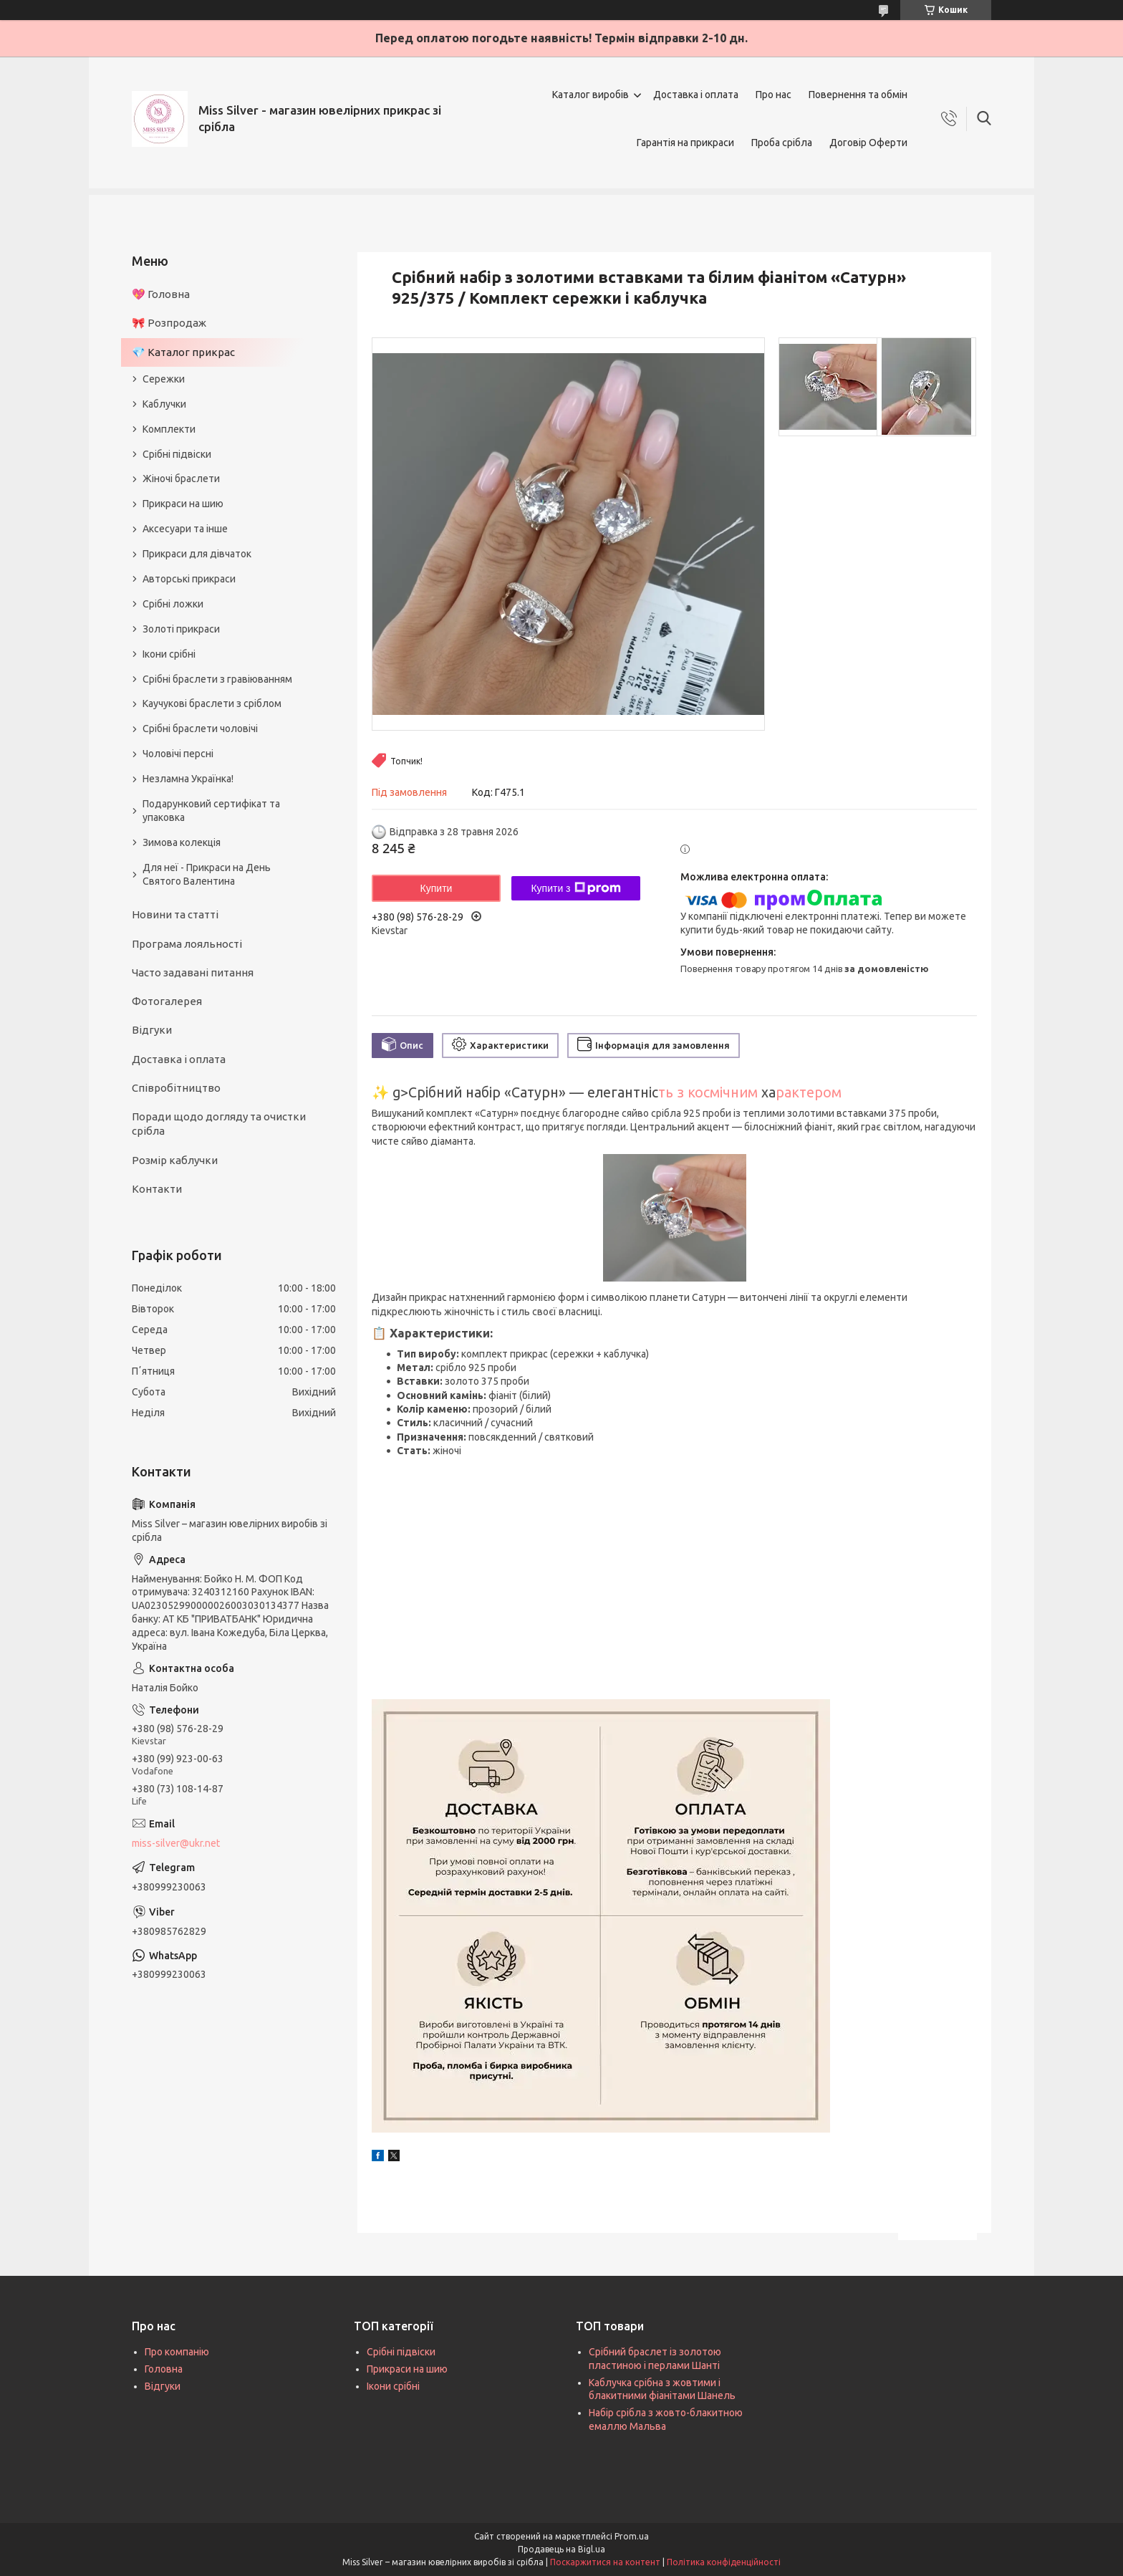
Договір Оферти (868, 142)
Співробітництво (176, 1088)
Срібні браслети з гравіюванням (217, 679)
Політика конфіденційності (724, 2562)
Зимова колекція (182, 842)
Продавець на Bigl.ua (561, 2549)
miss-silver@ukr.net (176, 1843)
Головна (164, 2369)
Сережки (164, 379)
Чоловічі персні (178, 753)
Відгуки (152, 1030)
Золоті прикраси (181, 629)
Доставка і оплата (695, 94)
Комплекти (169, 429)
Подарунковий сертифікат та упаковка (211, 810)
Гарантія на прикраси (685, 142)
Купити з (575, 888)
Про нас (773, 94)
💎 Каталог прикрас (183, 352)
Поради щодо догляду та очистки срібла (219, 1123)
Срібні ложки (173, 604)
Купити (436, 888)
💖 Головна (161, 294)
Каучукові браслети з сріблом (212, 703)
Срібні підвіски (177, 454)
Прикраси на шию (183, 503)
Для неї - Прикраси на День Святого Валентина (207, 874)
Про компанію (177, 2352)
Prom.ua (631, 2536)
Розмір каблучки (175, 1160)
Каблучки (164, 404)
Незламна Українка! (188, 778)
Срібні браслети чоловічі (200, 728)
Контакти (157, 1189)
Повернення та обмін (858, 94)
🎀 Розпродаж (169, 323)
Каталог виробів (590, 94)
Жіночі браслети (181, 478)
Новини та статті (175, 914)
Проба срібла (781, 142)
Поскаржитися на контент (605, 2562)
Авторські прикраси (189, 579)
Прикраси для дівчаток (197, 553)
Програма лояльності (187, 944)
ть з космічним (708, 1092)
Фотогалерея (167, 1001)
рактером (809, 1092)
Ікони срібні (169, 654)
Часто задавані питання (193, 972)
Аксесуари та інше (185, 528)
